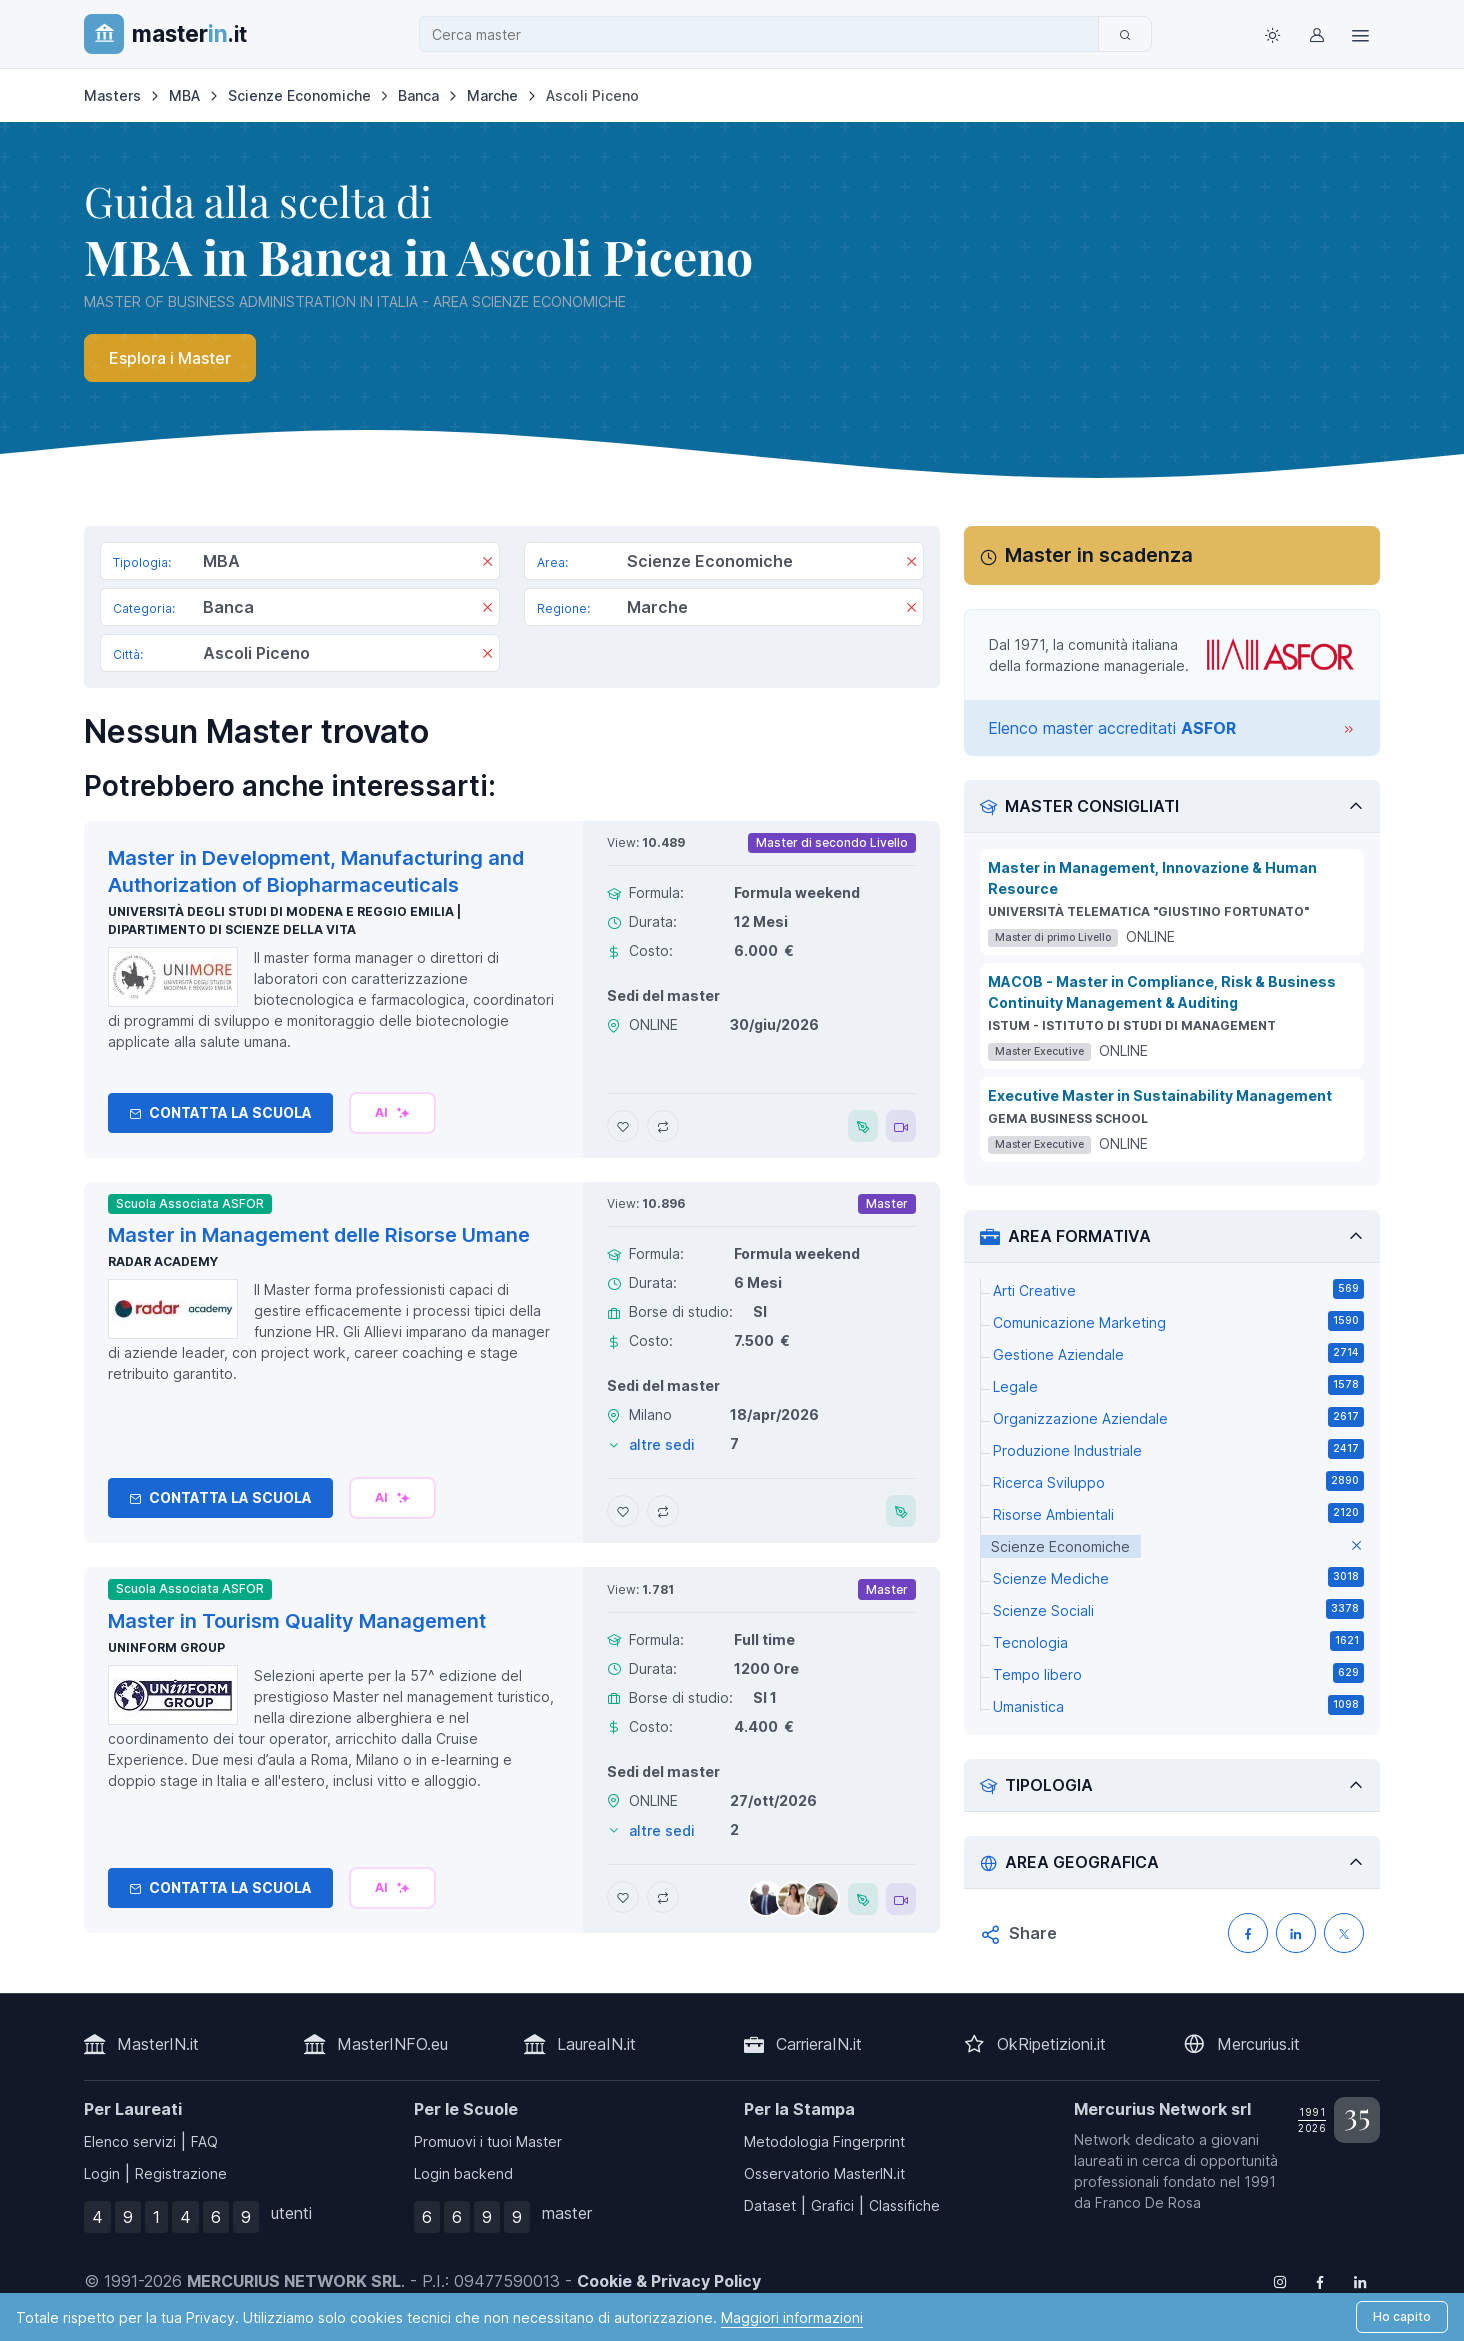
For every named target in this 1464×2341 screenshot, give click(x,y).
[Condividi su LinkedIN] (1296, 1933)
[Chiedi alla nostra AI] (392, 1113)
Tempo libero (1178, 1673)
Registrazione (181, 2173)
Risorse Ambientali (1178, 1513)
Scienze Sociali (1178, 1609)
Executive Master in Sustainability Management (1160, 1095)
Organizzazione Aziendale (1178, 1417)
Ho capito (1402, 2316)
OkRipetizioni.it (1051, 2044)
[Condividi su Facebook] (1248, 1933)
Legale (1178, 1385)
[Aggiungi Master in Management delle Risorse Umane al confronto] (663, 1511)
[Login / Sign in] (1316, 34)
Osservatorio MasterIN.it (824, 2173)
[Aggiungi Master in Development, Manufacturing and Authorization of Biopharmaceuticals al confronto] (663, 1126)
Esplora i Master (170, 358)
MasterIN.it (158, 2044)
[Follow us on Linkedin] (1360, 2281)
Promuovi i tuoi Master (488, 2141)
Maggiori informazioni (792, 2317)
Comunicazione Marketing (1178, 1321)
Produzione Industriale (1178, 1449)
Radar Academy (163, 1261)
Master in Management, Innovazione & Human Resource (1152, 878)
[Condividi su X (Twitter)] (1344, 1933)
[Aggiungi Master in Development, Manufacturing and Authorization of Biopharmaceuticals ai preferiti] (623, 1126)
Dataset (770, 2205)
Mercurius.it (1258, 2044)
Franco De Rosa (1148, 2202)
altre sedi (662, 1444)
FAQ (204, 2141)
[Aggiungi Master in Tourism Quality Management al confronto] (663, 1897)
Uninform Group (166, 1647)
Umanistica (1178, 1705)
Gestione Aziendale (1178, 1353)
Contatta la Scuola (220, 1112)
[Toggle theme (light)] (1272, 34)
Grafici (832, 2205)
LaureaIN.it (596, 2044)
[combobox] (765, 34)
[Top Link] (1360, 34)
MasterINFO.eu (392, 2044)
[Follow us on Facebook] (1320, 2281)
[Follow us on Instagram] (1280, 2281)
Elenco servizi (130, 2141)
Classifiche (904, 2205)
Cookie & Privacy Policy (669, 2281)
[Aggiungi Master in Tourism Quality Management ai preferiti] (623, 1897)
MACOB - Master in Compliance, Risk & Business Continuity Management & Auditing (1162, 992)
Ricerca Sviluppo (1178, 1481)
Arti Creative (1178, 1289)
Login (102, 2173)
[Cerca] (1125, 34)
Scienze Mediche (1178, 1577)
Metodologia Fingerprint (824, 2141)
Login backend (463, 2173)
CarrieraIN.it (819, 2044)
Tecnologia (1178, 1641)
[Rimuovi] (487, 563)
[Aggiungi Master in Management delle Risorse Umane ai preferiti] (623, 1511)
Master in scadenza (1099, 555)
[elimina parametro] (1356, 1546)
